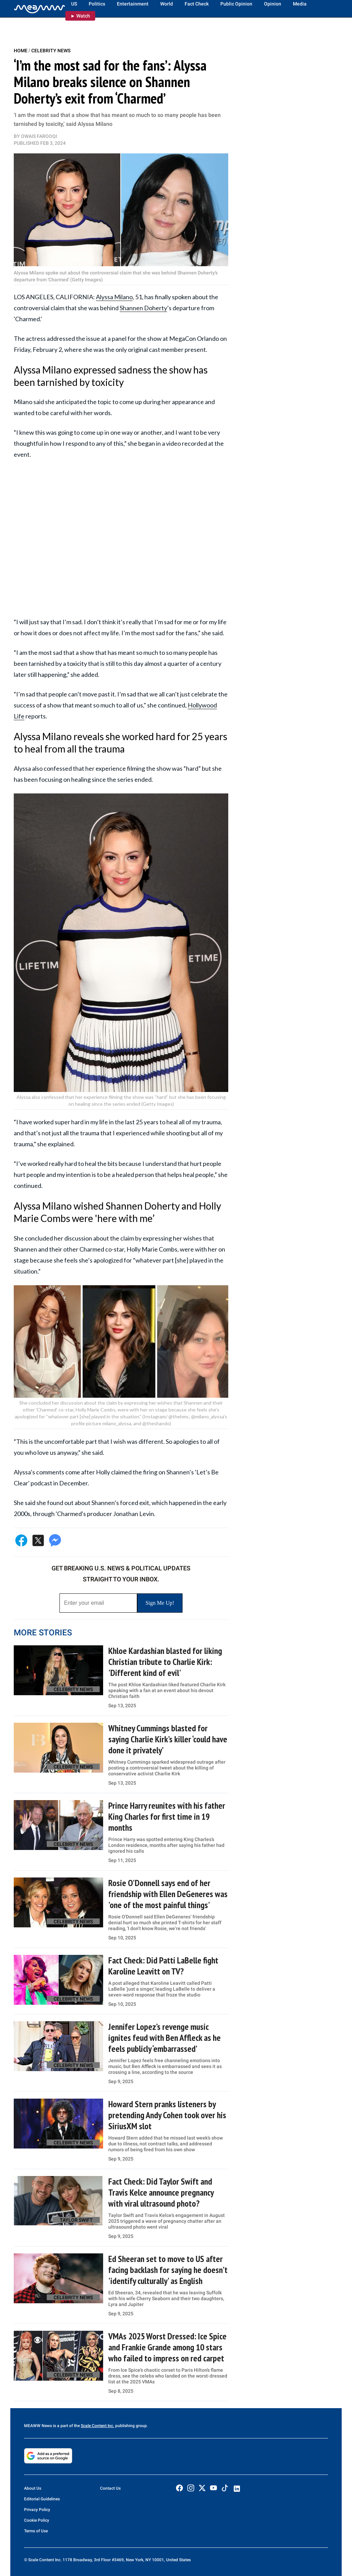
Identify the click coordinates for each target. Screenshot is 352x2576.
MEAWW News (38, 2425)
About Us (32, 2488)
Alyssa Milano (114, 297)
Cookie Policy (36, 2520)
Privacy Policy (37, 2509)
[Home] (39, 8)
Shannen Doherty (143, 308)
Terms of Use (36, 2531)
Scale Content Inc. (97, 2425)
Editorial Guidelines (42, 2499)
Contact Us (110, 2488)
